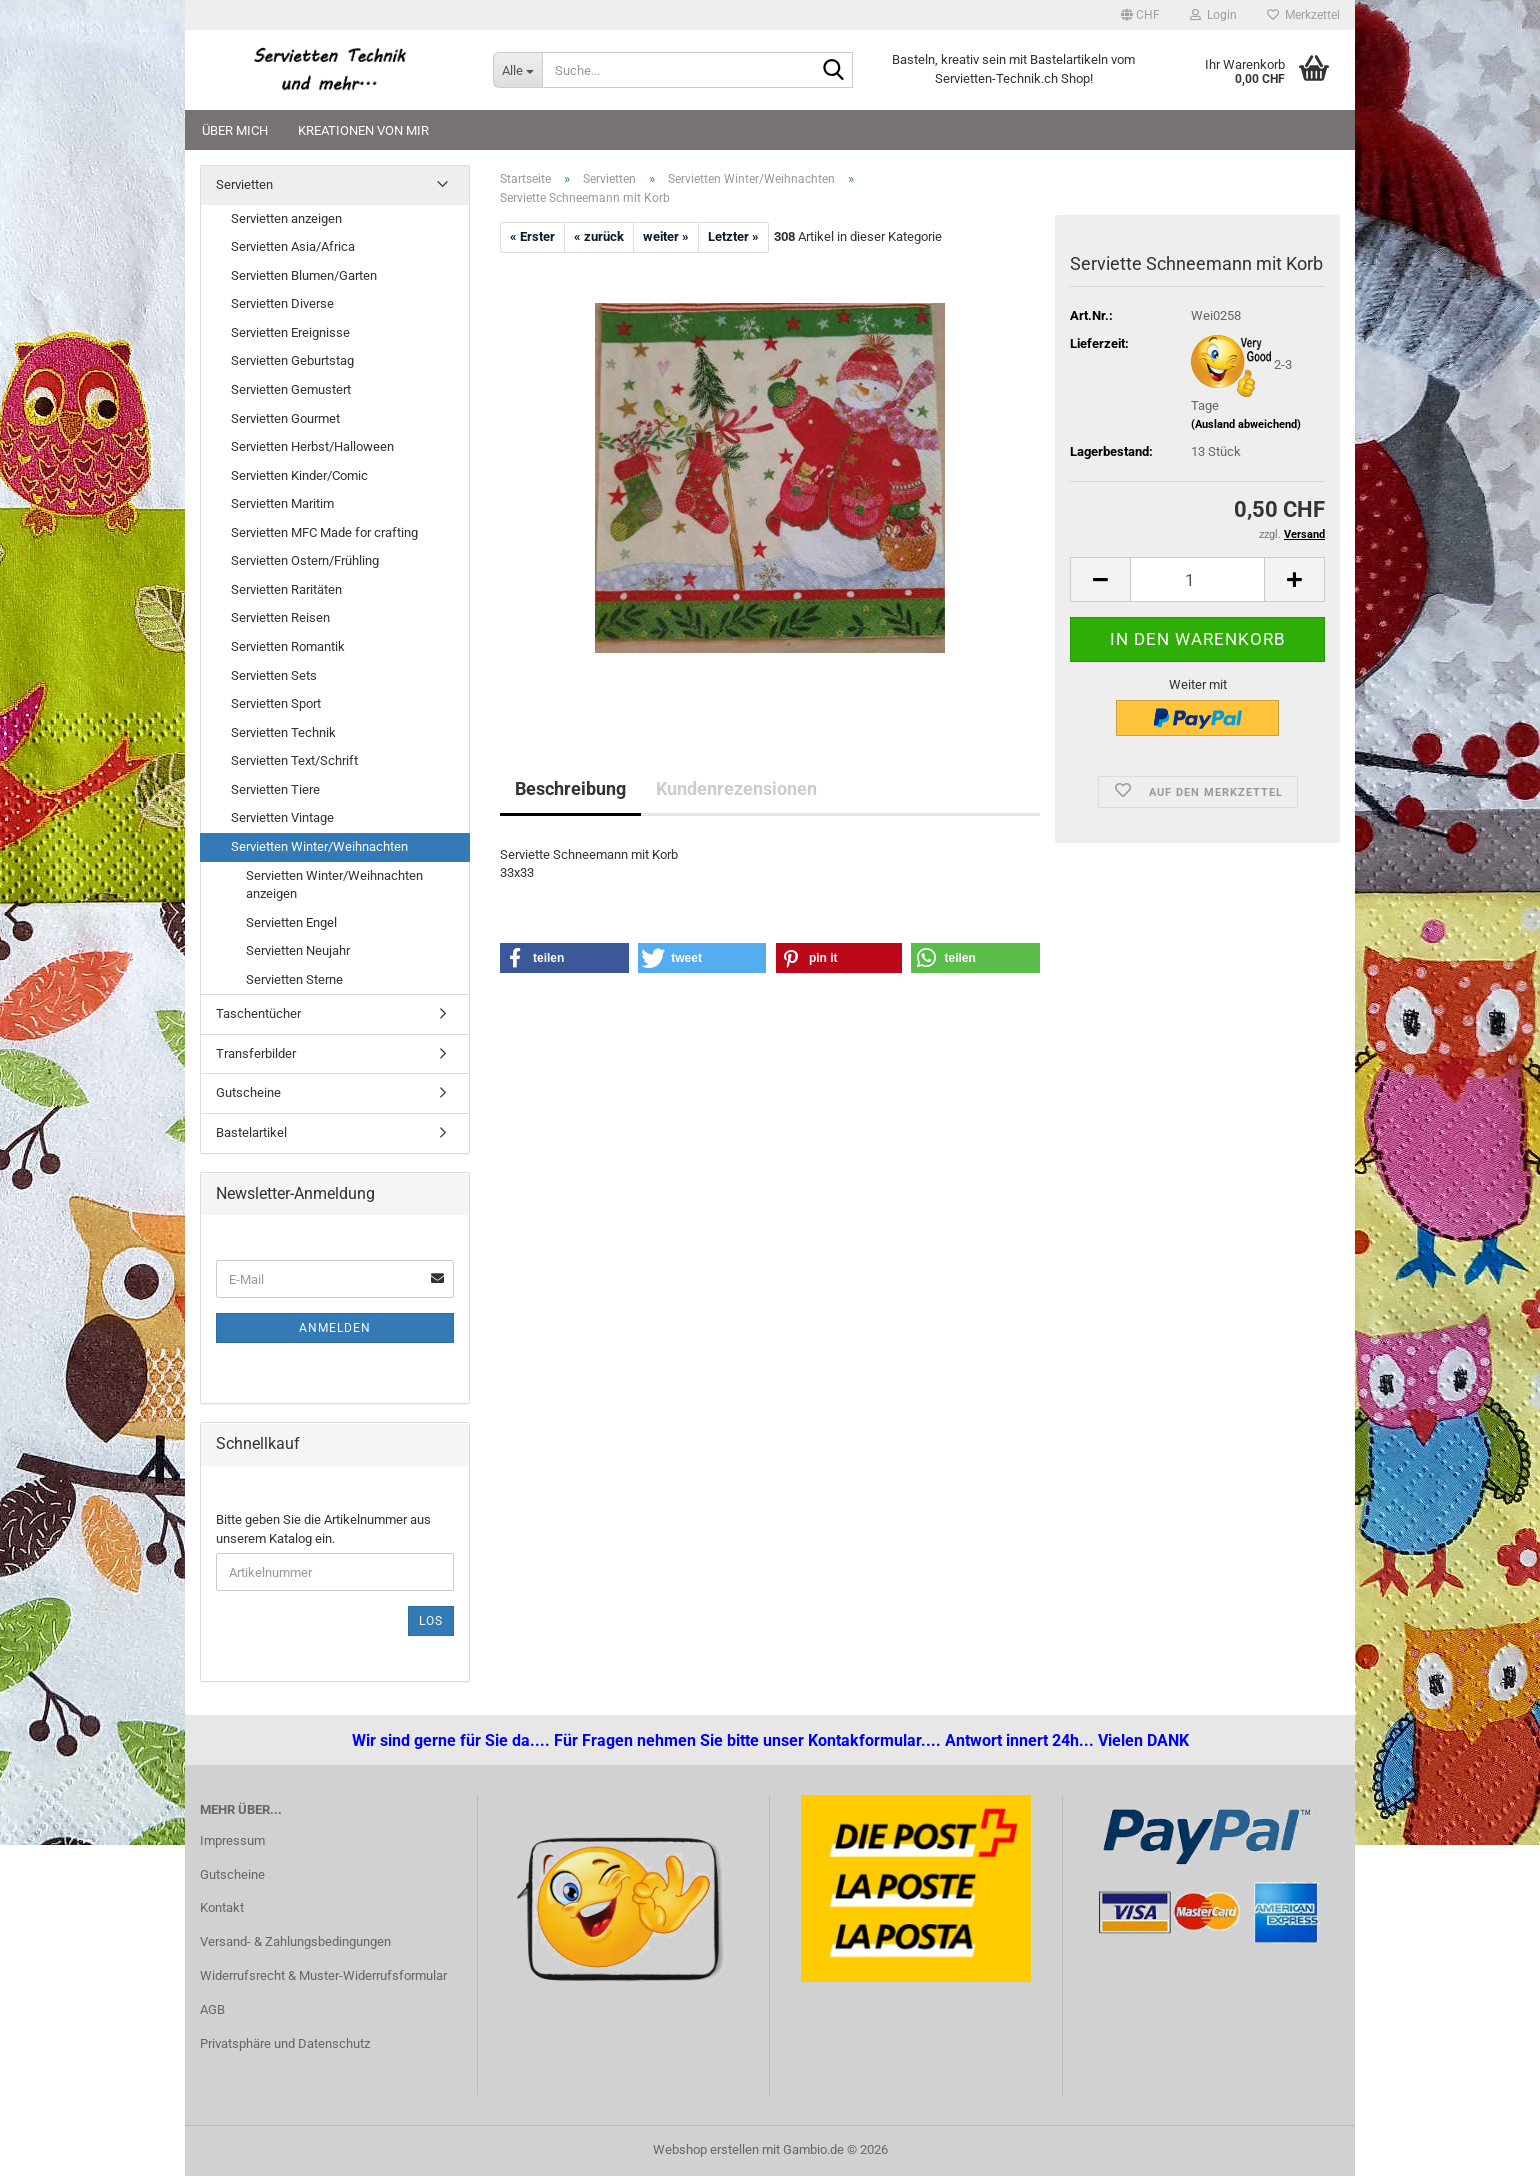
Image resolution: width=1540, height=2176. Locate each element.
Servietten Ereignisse (290, 332)
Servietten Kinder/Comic (299, 475)
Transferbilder (256, 1053)
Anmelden (335, 1328)
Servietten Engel (291, 922)
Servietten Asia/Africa (293, 246)
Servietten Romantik (288, 646)
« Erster (532, 236)
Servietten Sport (276, 703)
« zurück (599, 236)
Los (431, 1621)
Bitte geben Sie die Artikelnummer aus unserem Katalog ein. (323, 1529)
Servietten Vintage (282, 817)
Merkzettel (1303, 15)
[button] (1140, 15)
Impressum (232, 1840)
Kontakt (222, 1907)
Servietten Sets (274, 675)
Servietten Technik (283, 732)
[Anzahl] (1197, 579)
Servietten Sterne (294, 979)
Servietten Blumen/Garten (304, 275)
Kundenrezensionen (736, 788)
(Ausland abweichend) (1246, 424)
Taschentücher (258, 1013)
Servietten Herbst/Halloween (312, 446)
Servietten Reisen (280, 617)
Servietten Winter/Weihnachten (319, 846)
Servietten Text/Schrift (294, 760)
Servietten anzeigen (286, 218)
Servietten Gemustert (291, 389)
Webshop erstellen (706, 2149)
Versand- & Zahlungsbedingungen (295, 1941)
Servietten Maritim (282, 503)
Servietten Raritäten (286, 589)
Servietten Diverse (282, 303)
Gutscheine (248, 1092)
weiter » (666, 236)
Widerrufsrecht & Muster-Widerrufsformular (323, 1975)
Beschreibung (570, 788)
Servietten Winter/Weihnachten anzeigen (334, 885)
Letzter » (733, 236)
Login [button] (1213, 15)
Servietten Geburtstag (292, 360)
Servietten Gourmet (285, 418)
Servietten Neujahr (298, 950)
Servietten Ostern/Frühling (305, 560)
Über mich (235, 130)
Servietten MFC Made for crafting (324, 532)
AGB (212, 2009)
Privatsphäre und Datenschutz (285, 2043)
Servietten (244, 184)
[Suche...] (517, 70)
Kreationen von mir (363, 130)
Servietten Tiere (275, 789)
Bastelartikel (251, 1132)
